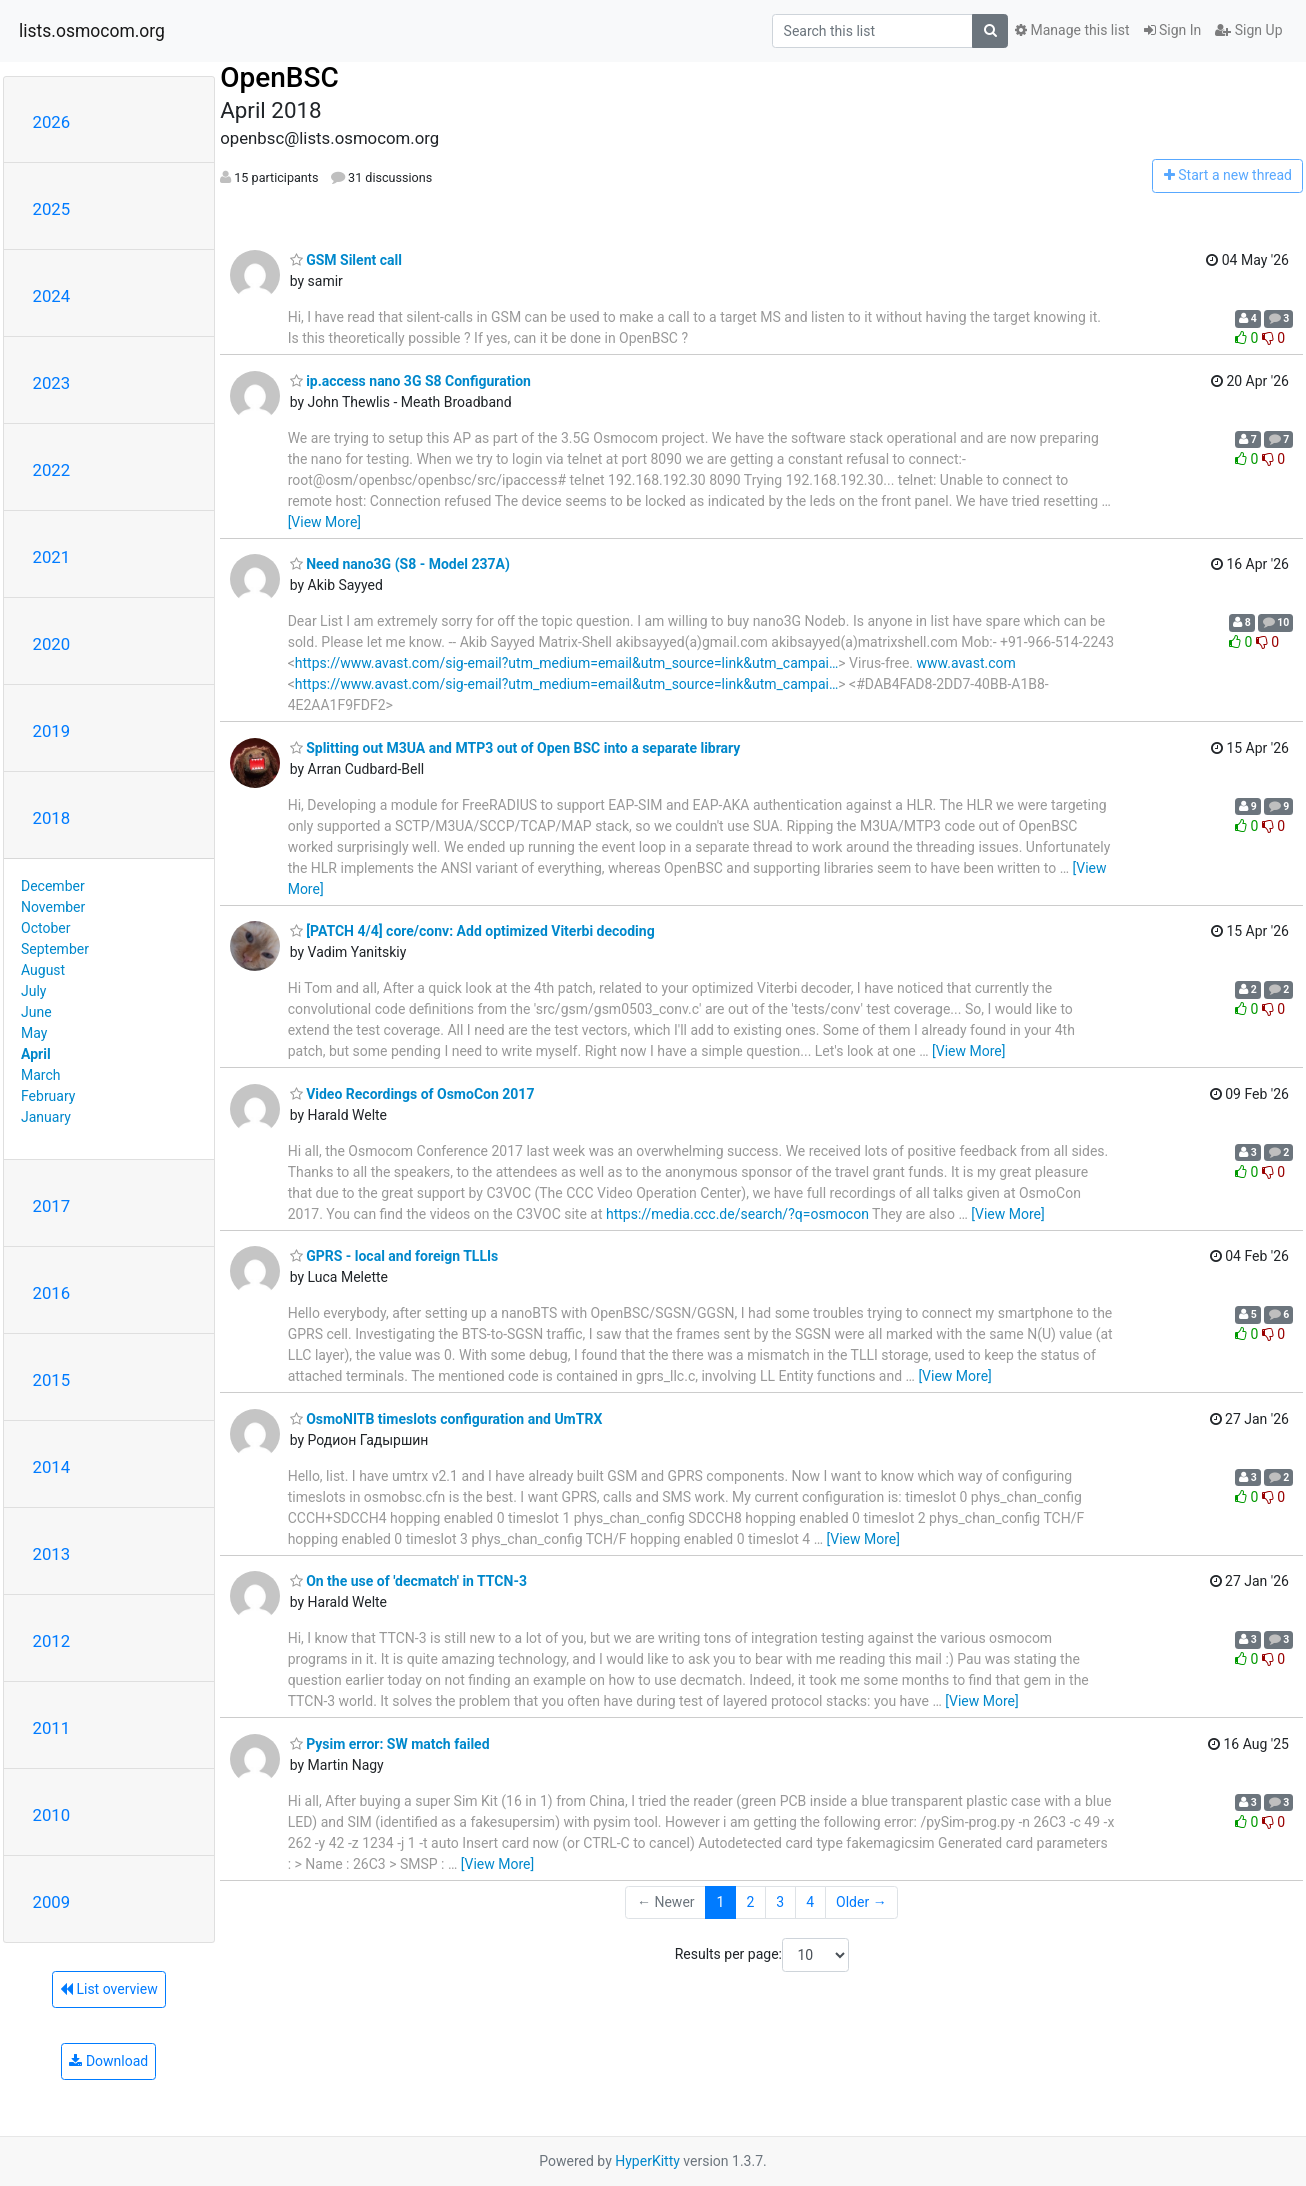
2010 (52, 1815)
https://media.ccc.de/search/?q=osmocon (737, 1214)
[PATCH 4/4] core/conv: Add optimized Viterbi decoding (472, 931)
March (41, 1075)
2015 (52, 1380)
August (43, 970)
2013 (52, 1554)
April (36, 1054)
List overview (109, 1989)
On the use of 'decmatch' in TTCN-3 (408, 1581)
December (53, 886)
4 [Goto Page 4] (810, 1902)
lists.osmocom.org (92, 31)
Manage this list (1072, 30)
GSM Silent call (346, 260)
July (33, 991)
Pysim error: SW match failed (390, 1744)
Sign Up (1248, 30)
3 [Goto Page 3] (780, 1902)
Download (108, 2061)
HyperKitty (647, 2161)
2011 (52, 1728)
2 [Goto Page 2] (750, 1902)
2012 (52, 1641)
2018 (52, 818)
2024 (52, 296)
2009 (52, 1902)
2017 (52, 1206)
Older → (861, 1902)
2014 (52, 1467)
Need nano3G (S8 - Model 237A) (400, 564)
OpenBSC (279, 77)
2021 (52, 557)
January (46, 1117)
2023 (52, 383)
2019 (52, 731)
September (55, 949)
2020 (52, 644)
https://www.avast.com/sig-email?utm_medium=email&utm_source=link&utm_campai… (567, 663)
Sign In (1173, 30)
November (53, 907)
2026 (52, 122)
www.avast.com (965, 663)
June (36, 1012)
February (48, 1096)
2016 (52, 1293)
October (45, 928)
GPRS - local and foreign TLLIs (394, 1256)
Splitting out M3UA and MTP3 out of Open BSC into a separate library (515, 748)
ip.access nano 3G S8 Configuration (410, 381)
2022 (52, 470)
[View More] (324, 522)
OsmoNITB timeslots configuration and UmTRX (446, 1419)
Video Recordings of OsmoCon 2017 (412, 1094)
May (34, 1033)
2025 (52, 209)
